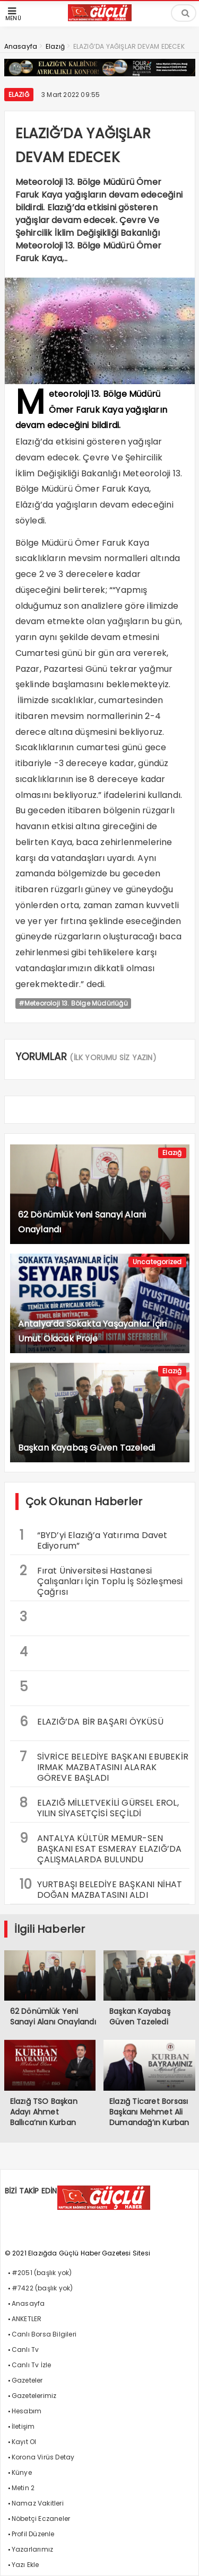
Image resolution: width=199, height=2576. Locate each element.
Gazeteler (27, 2380)
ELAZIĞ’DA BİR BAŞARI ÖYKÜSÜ (91, 1721)
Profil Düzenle (33, 2533)
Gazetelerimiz (34, 2395)
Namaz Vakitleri (38, 2503)
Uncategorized (157, 1261)
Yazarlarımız (32, 2549)
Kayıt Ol (24, 2441)
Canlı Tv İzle (31, 2364)
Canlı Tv (25, 2349)
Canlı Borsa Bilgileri (44, 2334)
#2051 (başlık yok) (42, 2272)
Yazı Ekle (25, 2564)
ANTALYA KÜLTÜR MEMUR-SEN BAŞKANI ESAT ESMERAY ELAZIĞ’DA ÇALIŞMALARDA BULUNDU (101, 1847)
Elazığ (18, 94)
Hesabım (26, 2410)
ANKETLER (27, 2318)
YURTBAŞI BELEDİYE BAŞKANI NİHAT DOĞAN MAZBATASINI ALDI (101, 1888)
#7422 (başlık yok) (42, 2288)
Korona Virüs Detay (43, 2457)
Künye (22, 2472)
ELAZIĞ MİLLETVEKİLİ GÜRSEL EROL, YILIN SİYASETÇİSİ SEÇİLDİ (99, 1806)
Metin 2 (23, 2487)
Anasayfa (28, 2303)
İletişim (23, 2426)
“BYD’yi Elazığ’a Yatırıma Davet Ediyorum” (94, 1539)
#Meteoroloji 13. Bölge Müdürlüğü (73, 1003)
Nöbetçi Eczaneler (41, 2518)
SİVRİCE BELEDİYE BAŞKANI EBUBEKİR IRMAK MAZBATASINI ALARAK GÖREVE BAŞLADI (104, 1766)
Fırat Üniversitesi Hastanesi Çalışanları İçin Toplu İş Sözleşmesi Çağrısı (101, 1580)
